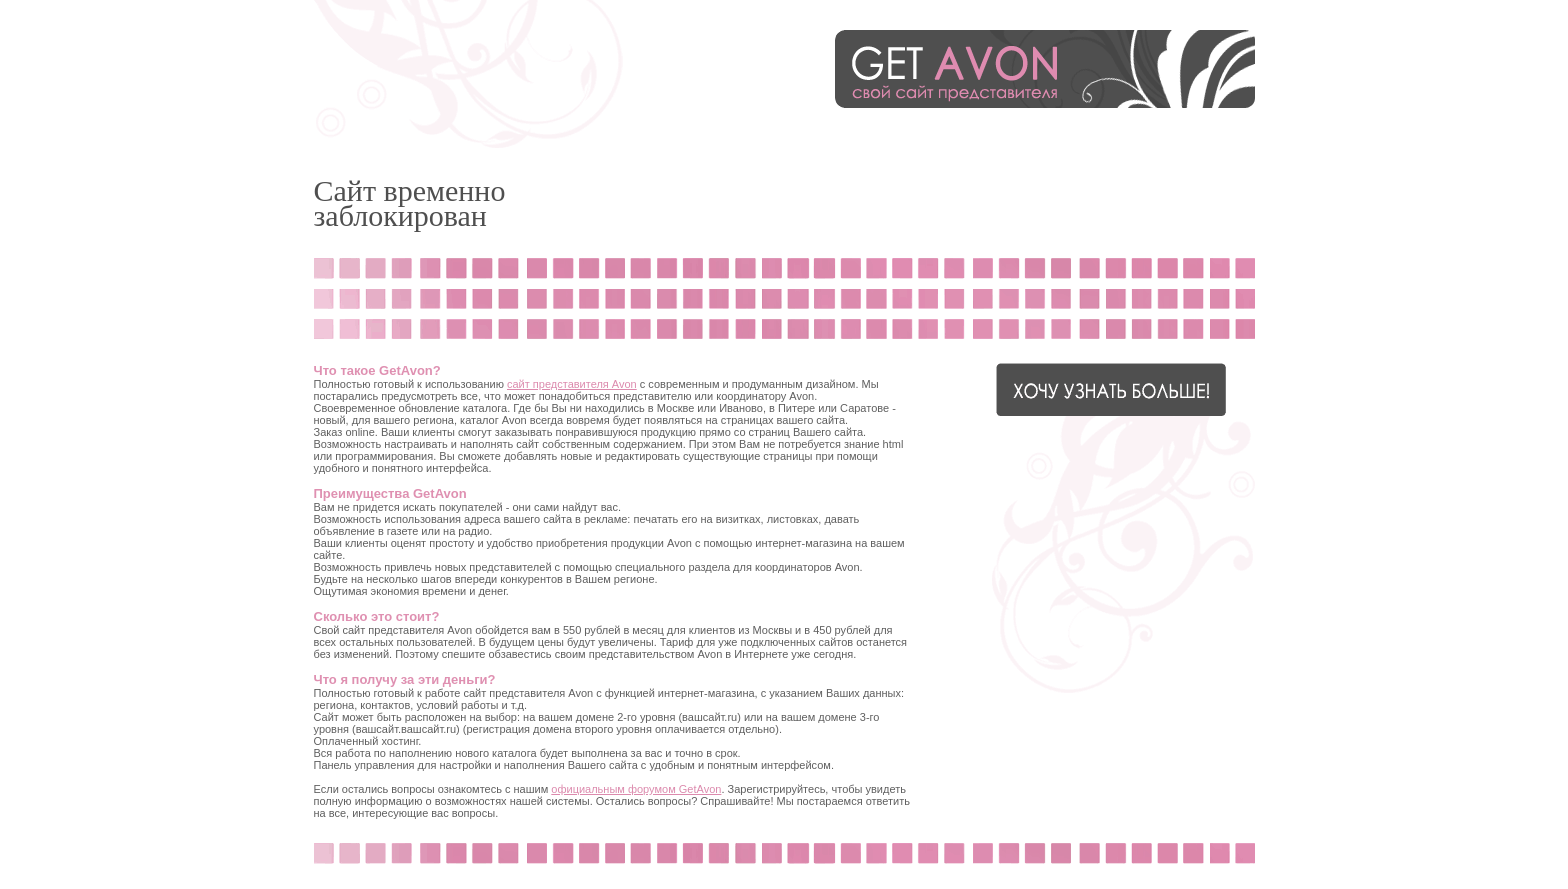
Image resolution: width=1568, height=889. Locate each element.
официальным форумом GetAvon (636, 789)
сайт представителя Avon (572, 384)
